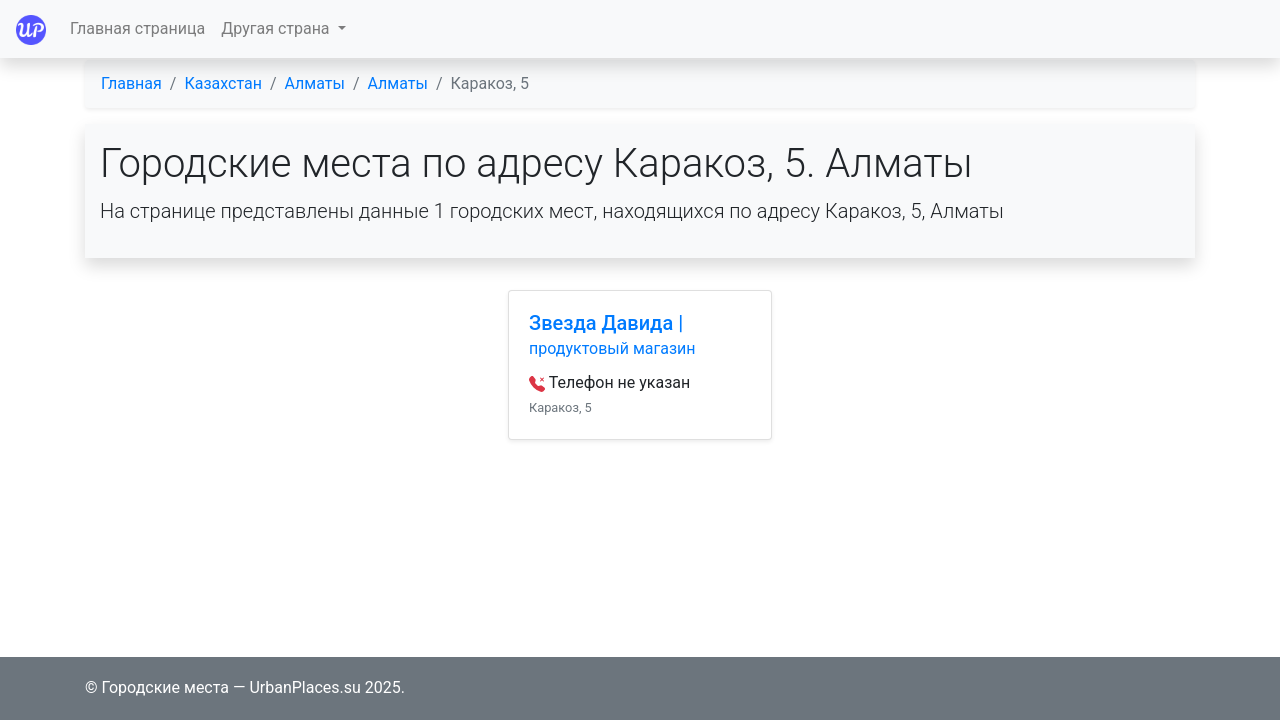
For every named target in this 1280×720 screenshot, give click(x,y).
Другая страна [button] (277, 28)
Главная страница (137, 28)
